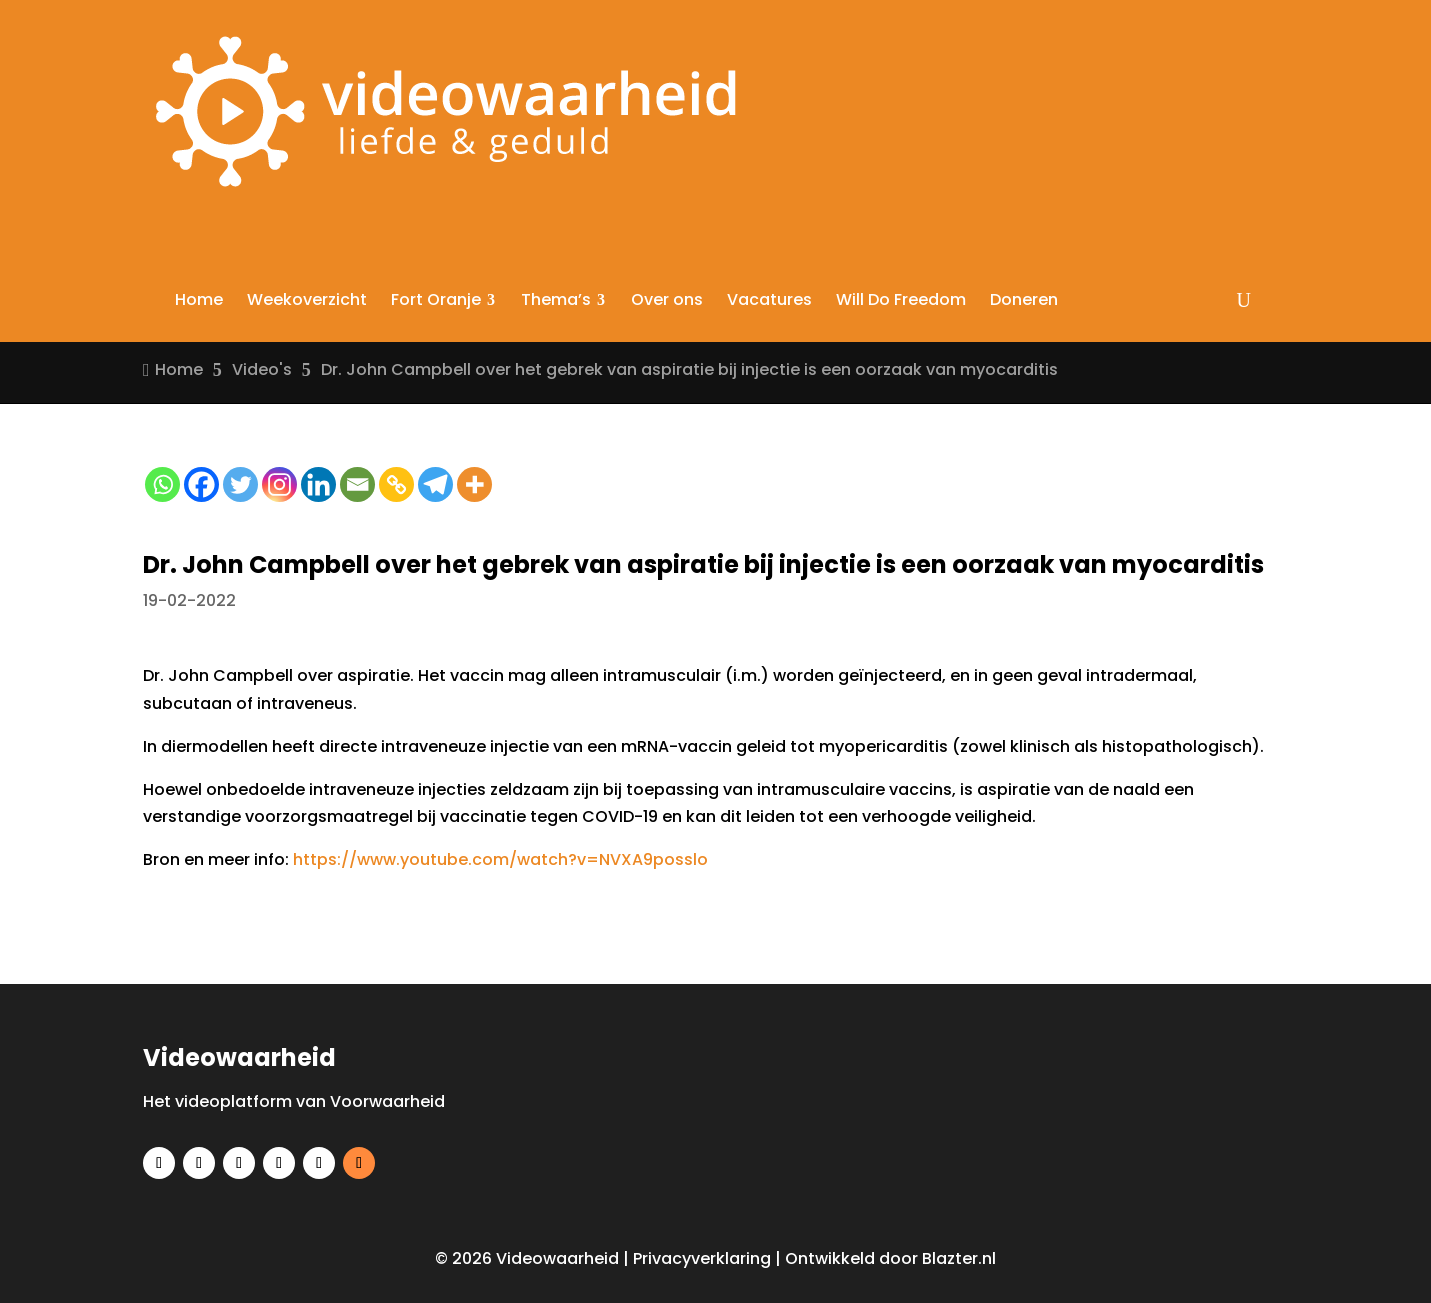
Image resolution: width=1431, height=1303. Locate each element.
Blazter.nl (959, 1258)
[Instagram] (279, 484)
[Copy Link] (396, 484)
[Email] (357, 484)
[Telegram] (435, 484)
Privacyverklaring (702, 1258)
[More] (474, 484)
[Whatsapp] (162, 484)
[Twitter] (240, 484)
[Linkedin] (318, 484)
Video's (262, 369)
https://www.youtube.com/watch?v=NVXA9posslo (500, 859)
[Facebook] (201, 484)
